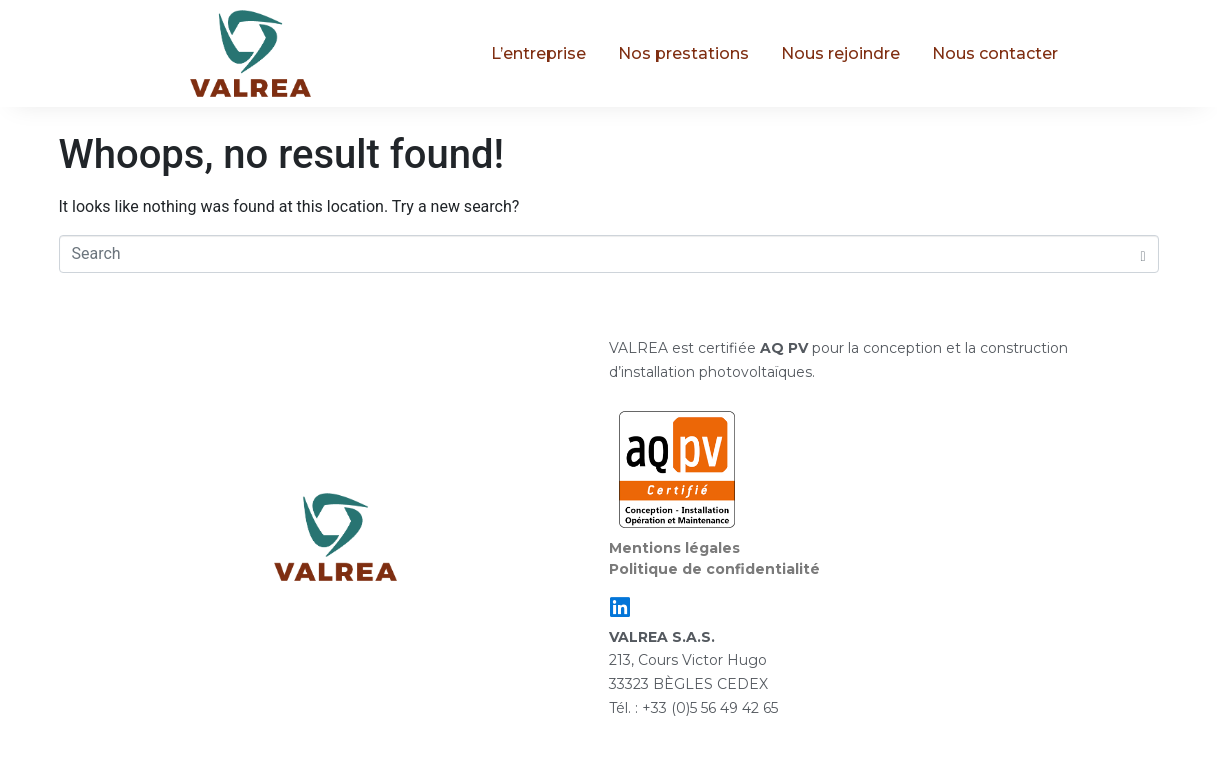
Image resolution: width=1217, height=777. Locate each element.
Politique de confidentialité (714, 569)
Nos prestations (683, 53)
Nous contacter (995, 53)
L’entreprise (538, 53)
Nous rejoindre (840, 53)
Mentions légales (674, 548)
